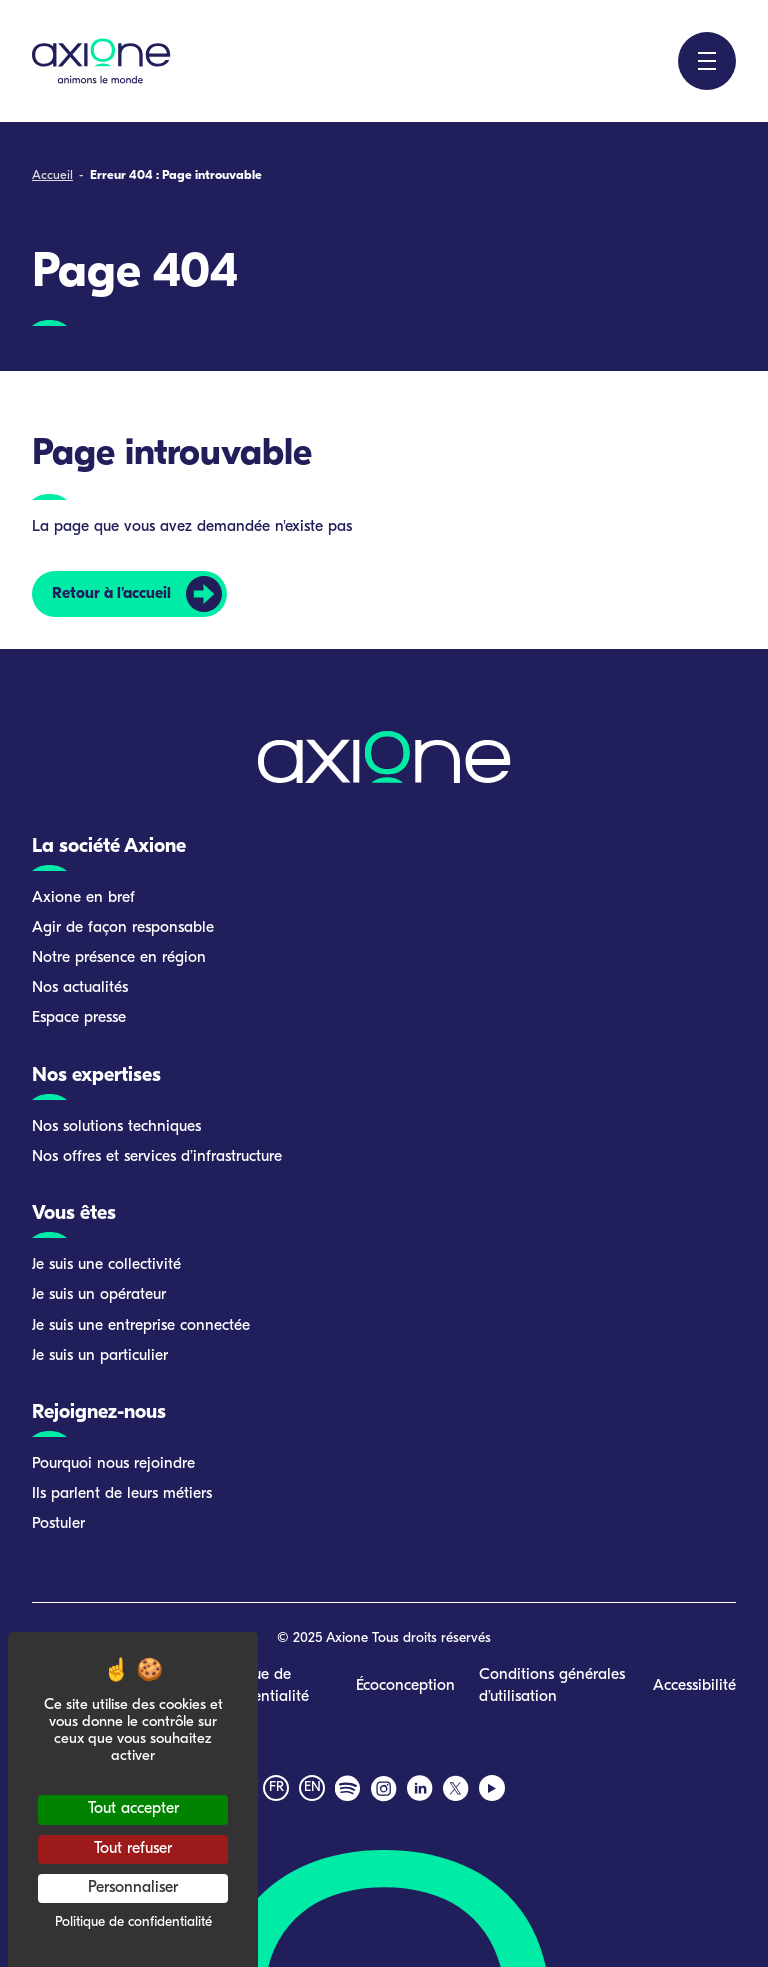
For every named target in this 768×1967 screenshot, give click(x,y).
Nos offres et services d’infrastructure (157, 1157)
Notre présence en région (119, 958)
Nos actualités (80, 988)
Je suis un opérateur (99, 1295)
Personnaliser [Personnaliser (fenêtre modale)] (133, 1888)
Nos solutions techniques (116, 1127)
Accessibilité (694, 1686)
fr (276, 1787)
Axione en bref (83, 898)
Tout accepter (133, 1809)
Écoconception (405, 1686)
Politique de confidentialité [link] (133, 1922)
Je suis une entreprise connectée (141, 1326)
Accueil (52, 175)
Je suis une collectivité (106, 1265)
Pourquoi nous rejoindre (113, 1464)
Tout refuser (133, 1849)
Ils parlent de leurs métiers (122, 1494)
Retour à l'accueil (111, 594)
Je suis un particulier (100, 1356)
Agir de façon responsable (123, 928)
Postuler (58, 1524)
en (312, 1787)
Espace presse (79, 1018)
